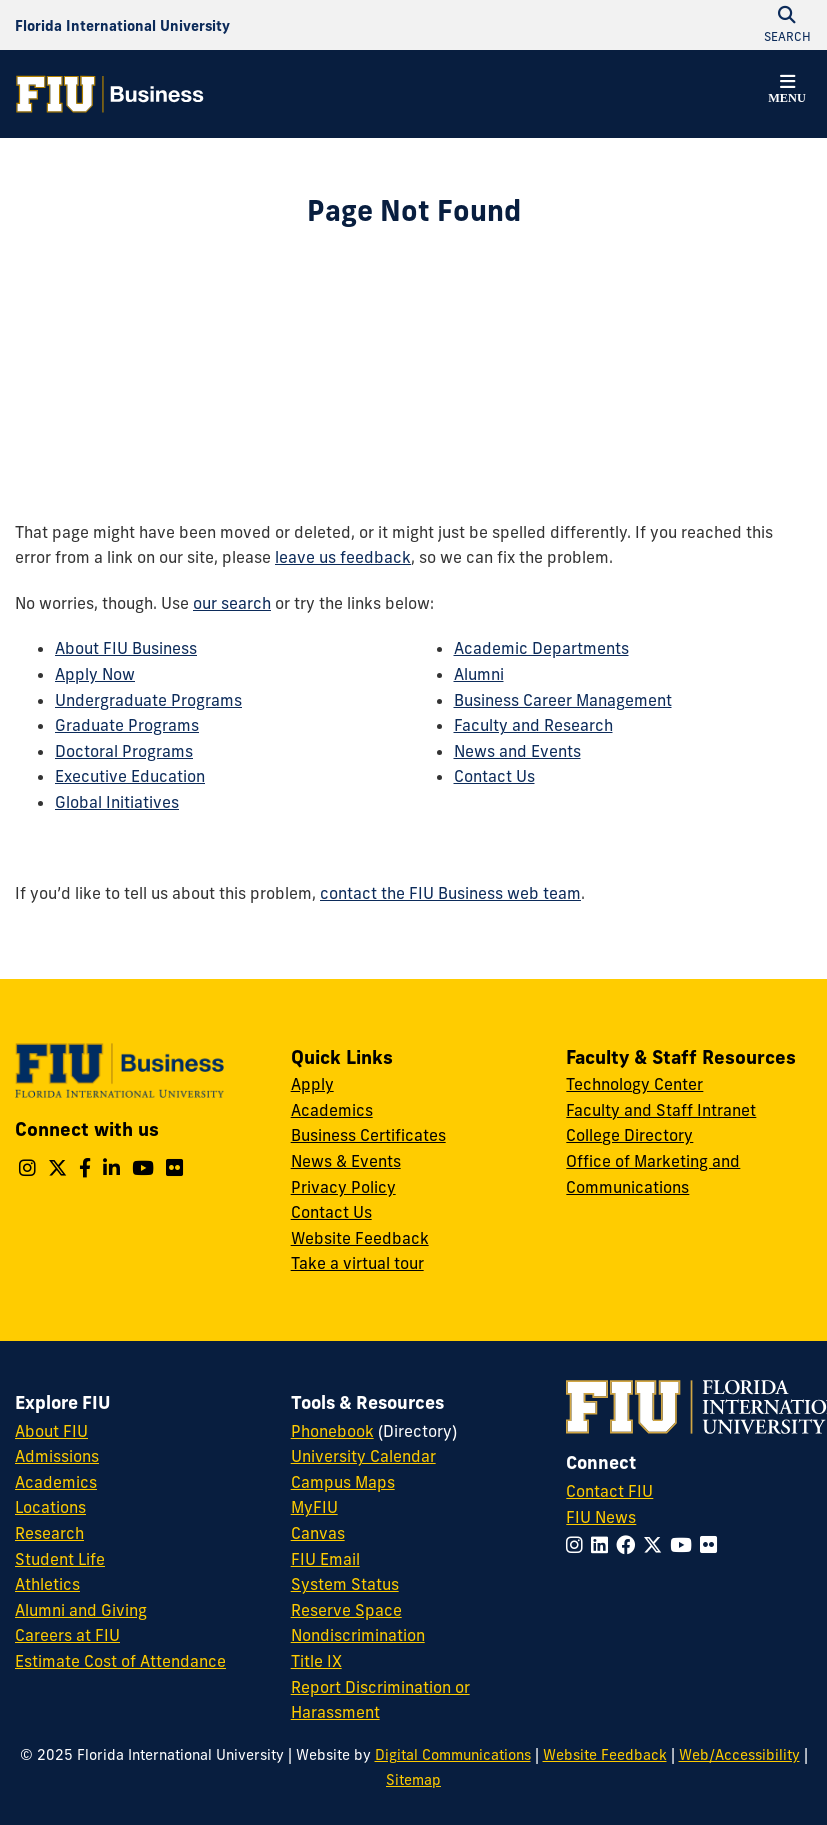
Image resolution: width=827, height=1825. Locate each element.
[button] (787, 92)
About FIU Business (126, 648)
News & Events (346, 1161)
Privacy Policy (343, 1187)
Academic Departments (541, 648)
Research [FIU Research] (49, 1533)
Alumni (479, 674)
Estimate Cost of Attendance (120, 1661)
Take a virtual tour (357, 1263)
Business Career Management (563, 700)
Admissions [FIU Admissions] (57, 1456)
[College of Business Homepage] (110, 94)
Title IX (316, 1661)
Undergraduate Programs (148, 700)
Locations (50, 1507)
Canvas (318, 1533)
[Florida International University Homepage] (122, 25)
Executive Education (130, 776)
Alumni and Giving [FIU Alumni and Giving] (81, 1610)
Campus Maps (343, 1482)
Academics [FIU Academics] (56, 1482)
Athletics (47, 1584)
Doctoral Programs (124, 751)
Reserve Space (346, 1610)
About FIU (51, 1431)
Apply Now (95, 674)
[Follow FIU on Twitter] (656, 1545)
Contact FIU (609, 1491)
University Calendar (363, 1456)
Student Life (60, 1559)
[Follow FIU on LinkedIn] (603, 1545)
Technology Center (634, 1084)
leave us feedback (343, 557)
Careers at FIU (67, 1635)
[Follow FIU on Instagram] (578, 1545)
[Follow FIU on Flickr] (712, 1545)
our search (232, 603)
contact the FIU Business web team (450, 893)
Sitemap (413, 1780)
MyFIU (314, 1507)
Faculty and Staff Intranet (661, 1110)
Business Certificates (368, 1135)
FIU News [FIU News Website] (601, 1517)
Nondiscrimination (358, 1635)
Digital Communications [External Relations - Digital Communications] (453, 1755)
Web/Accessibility (739, 1755)
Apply (312, 1084)
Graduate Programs (127, 725)
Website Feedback (360, 1238)
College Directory (629, 1135)
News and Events (517, 751)
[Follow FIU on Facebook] (629, 1545)
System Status (345, 1584)
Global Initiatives (117, 802)
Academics (332, 1110)
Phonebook (332, 1431)
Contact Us (494, 776)
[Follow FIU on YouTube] (685, 1545)
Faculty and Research (533, 725)
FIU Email (325, 1559)
